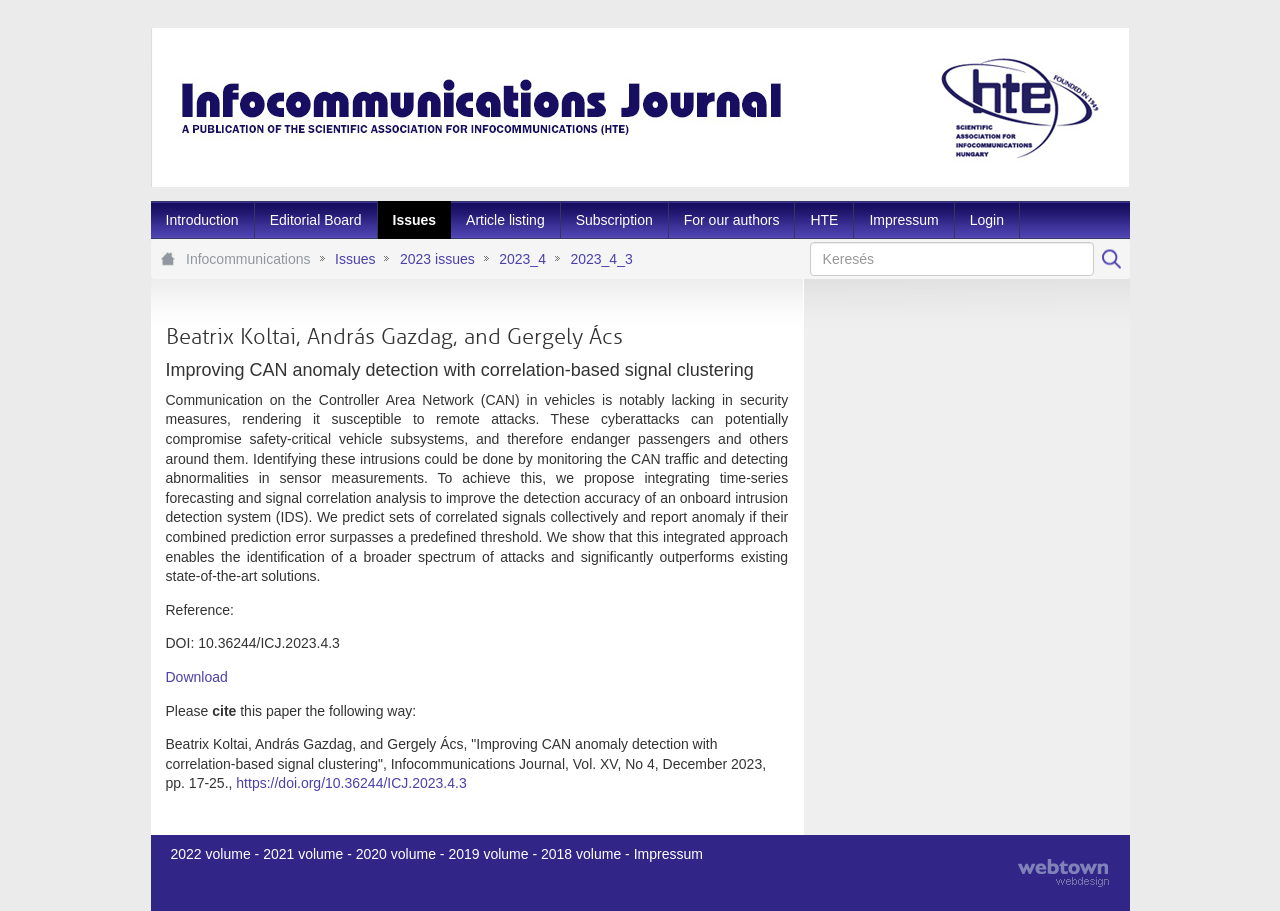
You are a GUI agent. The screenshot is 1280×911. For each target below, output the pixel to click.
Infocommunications (248, 259)
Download (197, 677)
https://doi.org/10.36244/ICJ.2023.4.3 (351, 783)
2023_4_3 (601, 259)
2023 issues (437, 259)
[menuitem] (202, 220)
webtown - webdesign (1063, 873)
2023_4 (522, 259)
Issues (355, 259)
